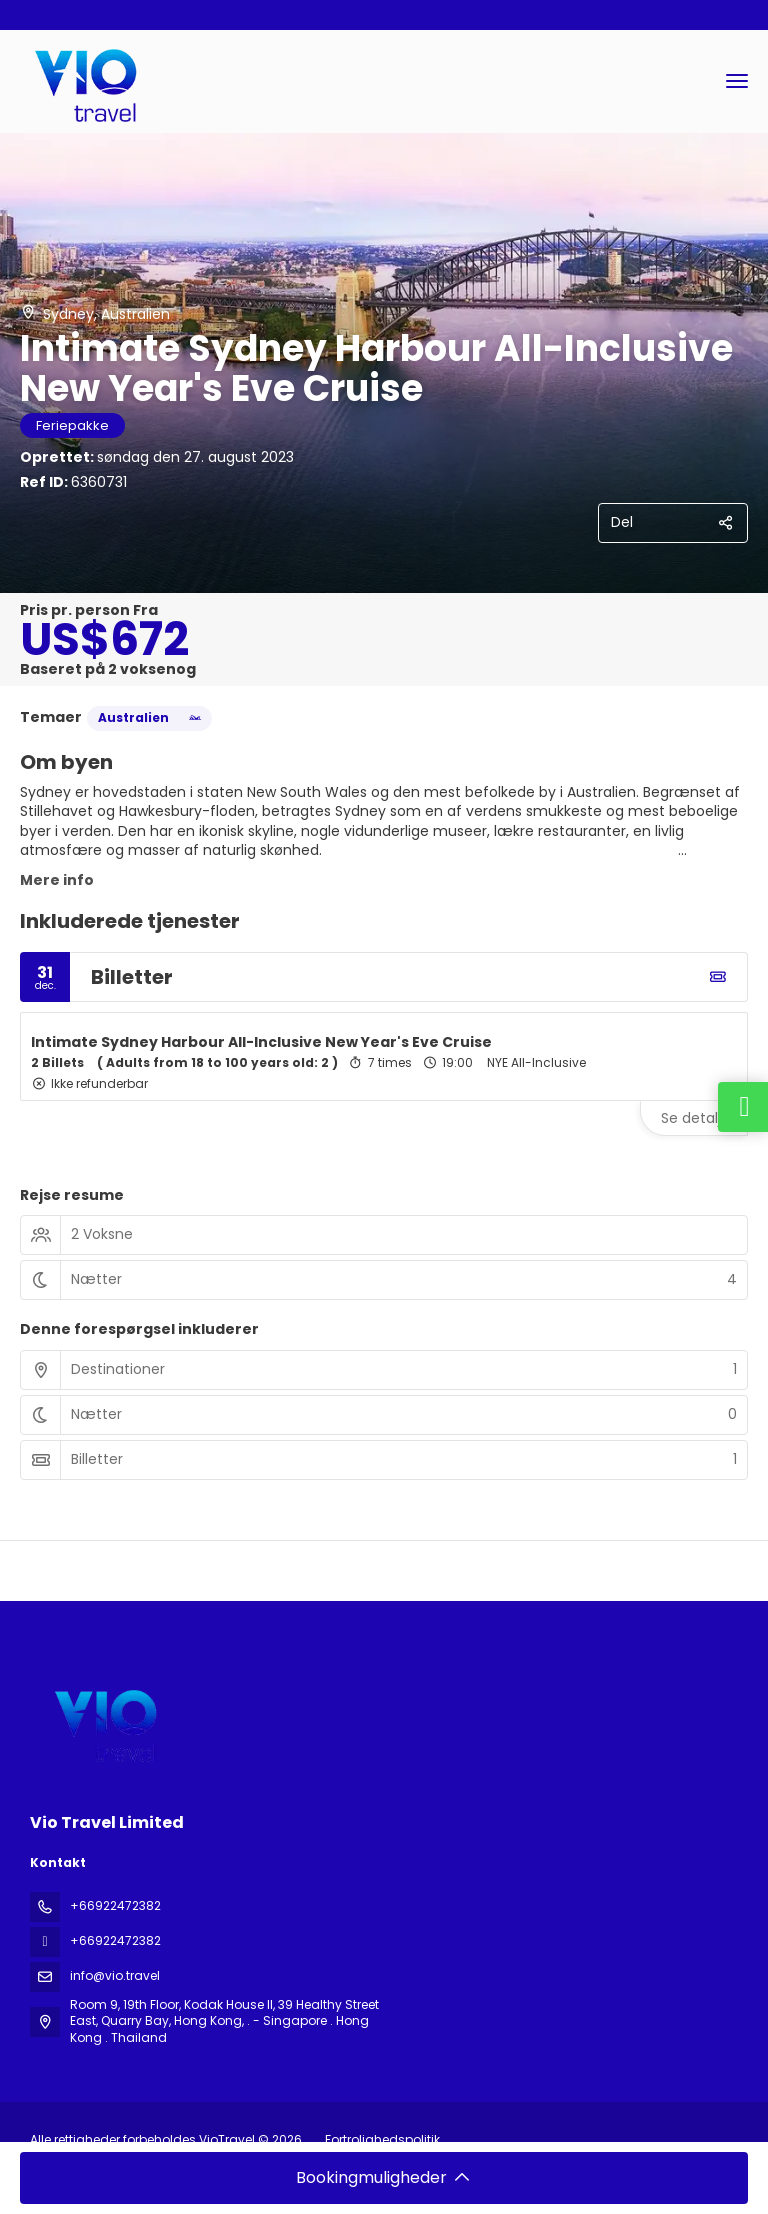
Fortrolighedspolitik (382, 2139)
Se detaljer (698, 1118)
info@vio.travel (115, 1975)
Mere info (57, 880)
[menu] (737, 81)
